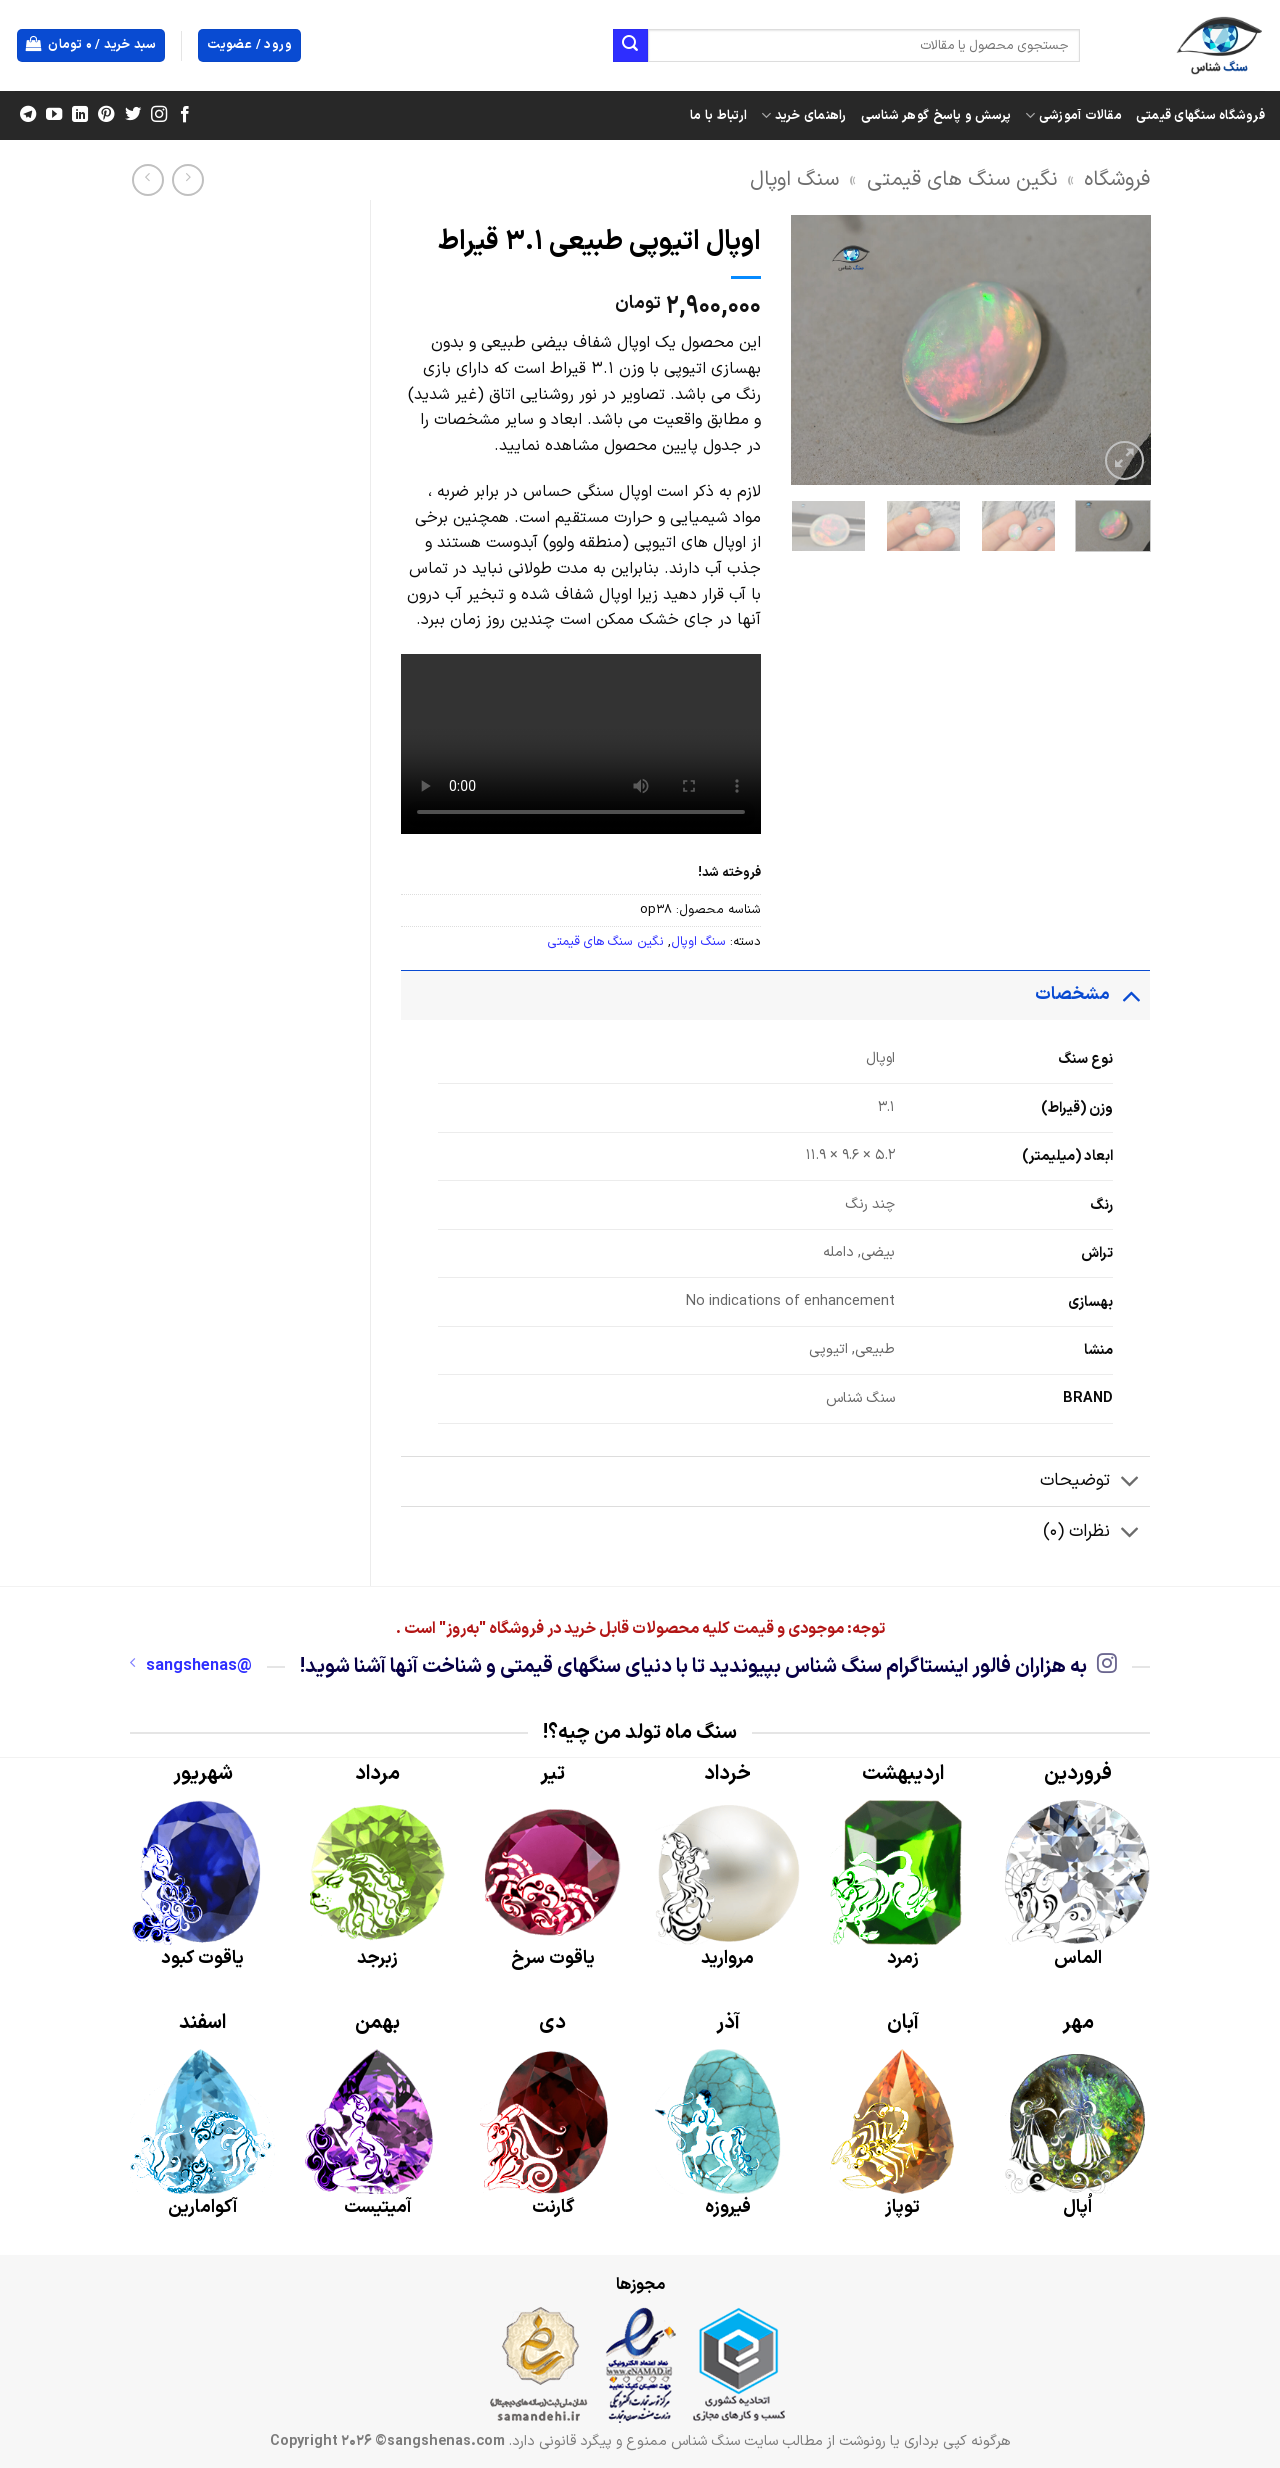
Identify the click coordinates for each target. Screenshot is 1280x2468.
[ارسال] (630, 46)
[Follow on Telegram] (28, 115)
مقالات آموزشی (1073, 116)
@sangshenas (191, 1666)
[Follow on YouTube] (54, 115)
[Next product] (187, 179)
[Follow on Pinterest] (106, 115)
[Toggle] (1130, 994)
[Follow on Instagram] (158, 115)
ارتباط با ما (718, 115)
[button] (91, 45)
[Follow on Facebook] (184, 115)
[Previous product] (147, 179)
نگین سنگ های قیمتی (962, 179)
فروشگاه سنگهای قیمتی (1200, 115)
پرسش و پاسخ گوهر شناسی (936, 115)
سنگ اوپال (794, 179)
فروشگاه (1117, 179)
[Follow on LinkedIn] (80, 115)
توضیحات (1095, 1483)
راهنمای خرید (804, 116)
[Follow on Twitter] (132, 115)
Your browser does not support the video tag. (581, 744)
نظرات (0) (1096, 1533)
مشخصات (1092, 994)
